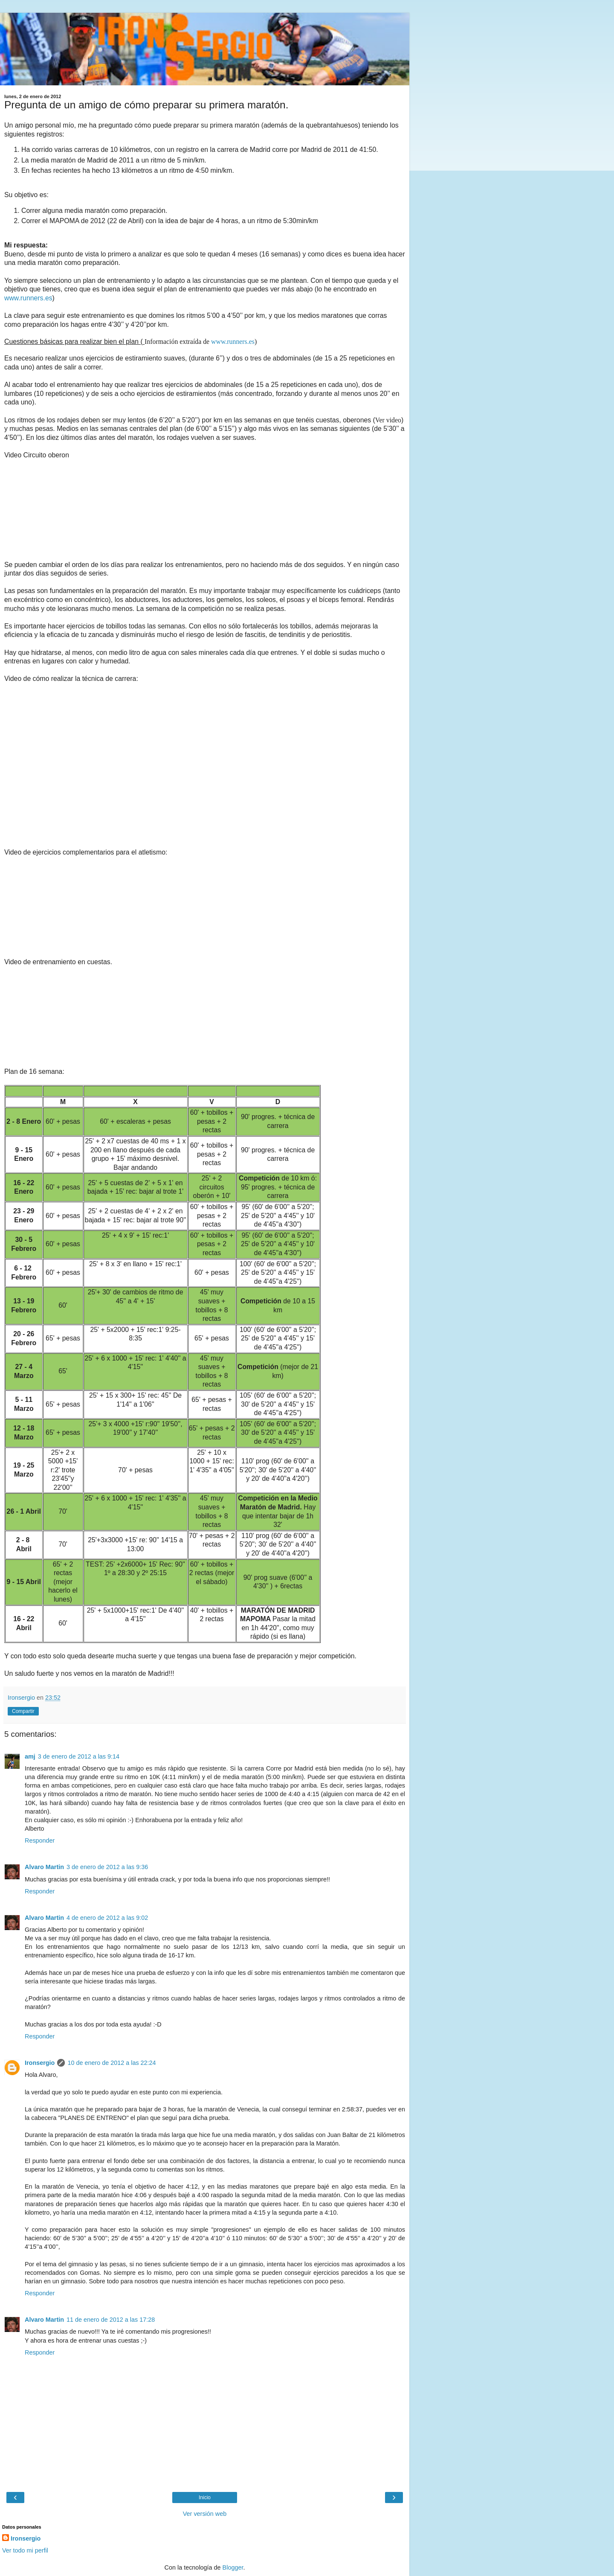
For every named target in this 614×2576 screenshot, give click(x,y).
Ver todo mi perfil (25, 2550)
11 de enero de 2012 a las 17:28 (111, 2319)
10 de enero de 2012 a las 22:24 (111, 2062)
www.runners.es (28, 298)
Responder (40, 1840)
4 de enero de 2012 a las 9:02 (107, 1917)
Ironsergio (40, 2062)
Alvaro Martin (44, 1867)
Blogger (233, 2567)
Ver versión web (204, 2513)
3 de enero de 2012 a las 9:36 (107, 1867)
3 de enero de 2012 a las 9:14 (78, 1756)
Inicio (205, 2497)
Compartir (23, 1711)
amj (30, 1756)
